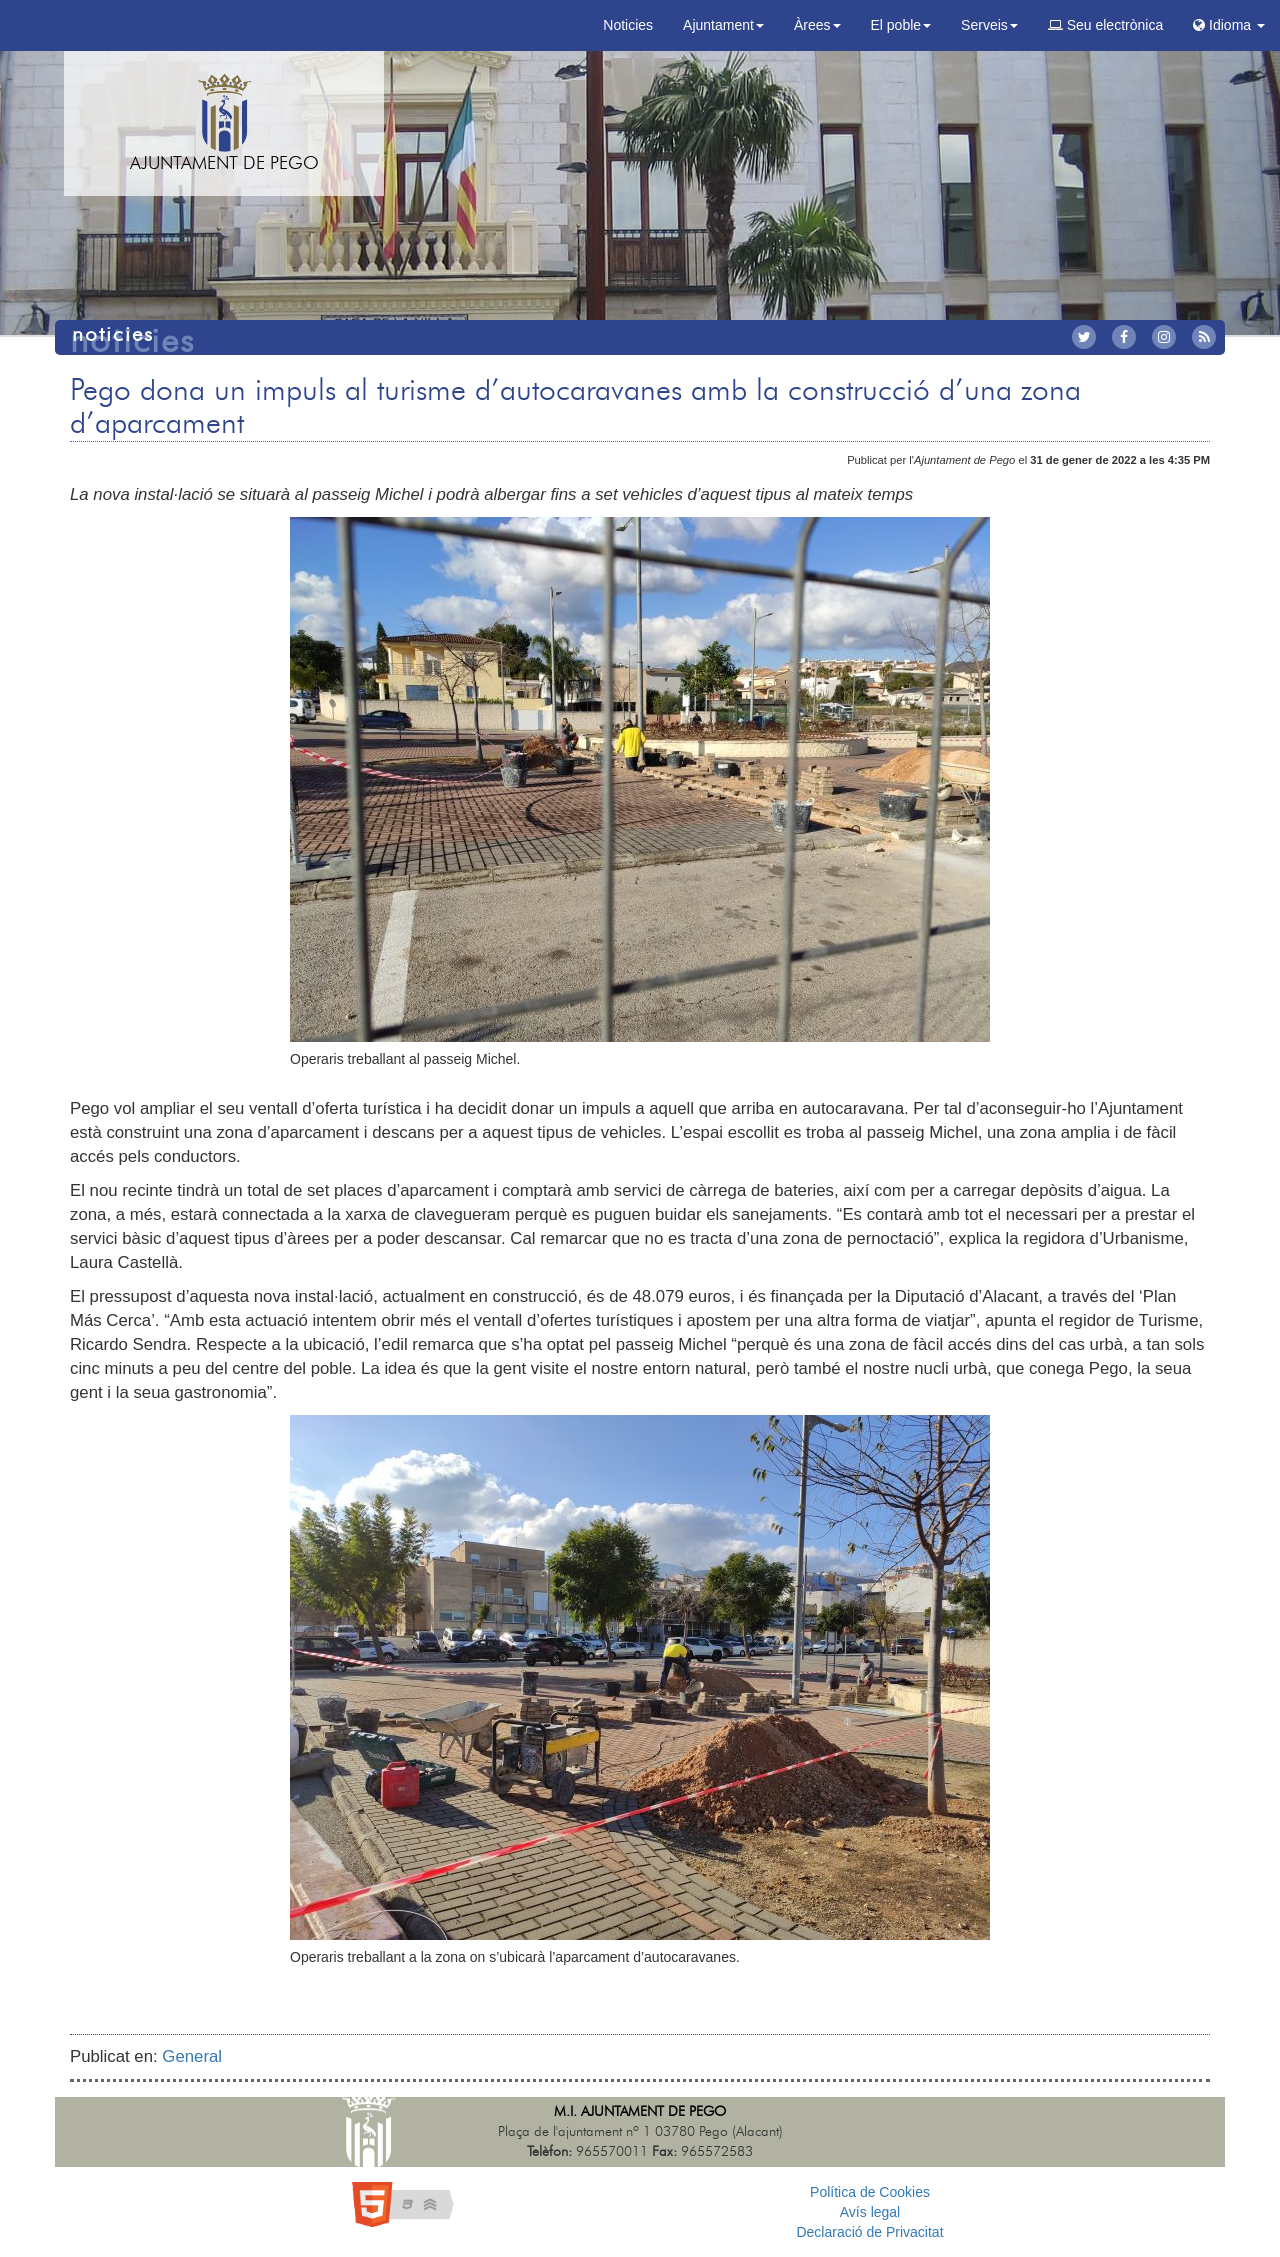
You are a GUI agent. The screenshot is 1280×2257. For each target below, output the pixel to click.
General (192, 2056)
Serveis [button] (989, 25)
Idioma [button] (1229, 25)
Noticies (628, 25)
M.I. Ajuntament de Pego (640, 2112)
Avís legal (870, 2212)
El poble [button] (901, 25)
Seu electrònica (1105, 25)
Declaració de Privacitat (869, 2232)
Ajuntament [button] (723, 25)
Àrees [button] (817, 25)
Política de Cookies (870, 2192)
